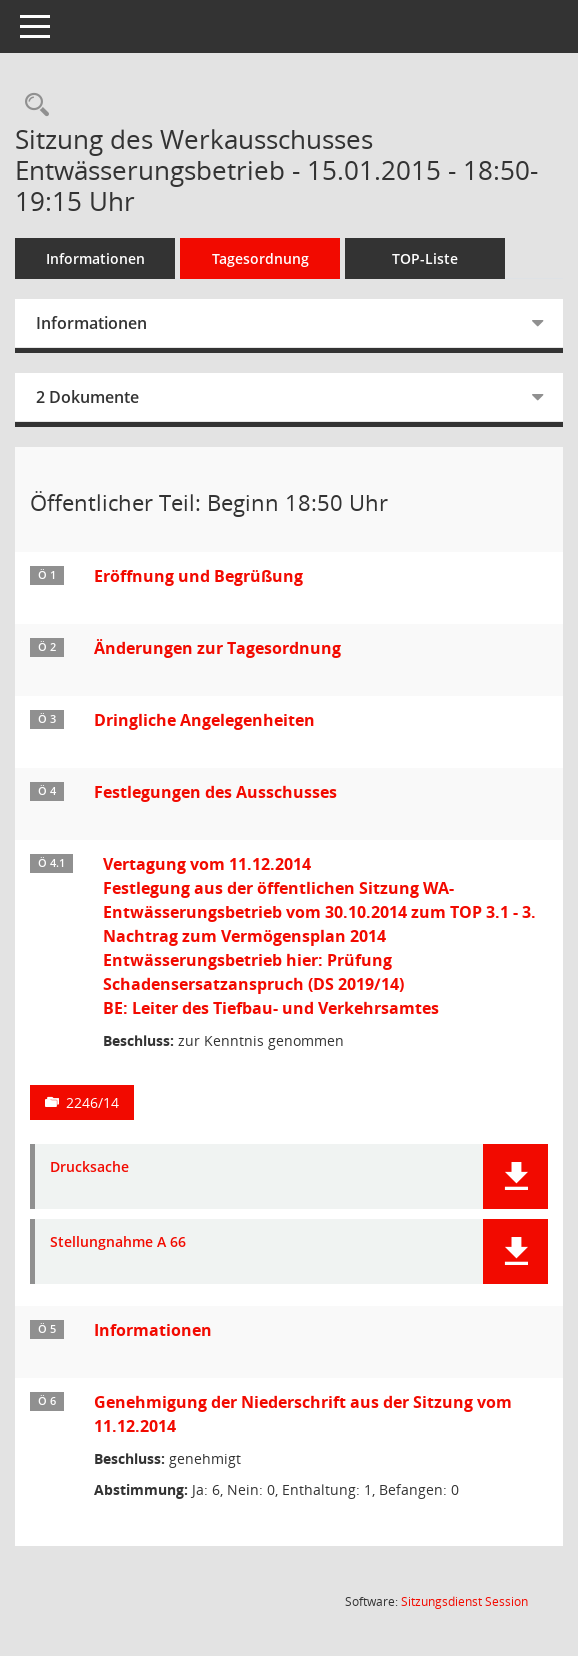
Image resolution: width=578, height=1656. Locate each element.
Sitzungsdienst (464, 1601)
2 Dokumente (87, 397)
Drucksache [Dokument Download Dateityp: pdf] (89, 1167)
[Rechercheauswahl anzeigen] (32, 105)
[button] (515, 1176)
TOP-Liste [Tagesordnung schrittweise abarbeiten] (425, 258)
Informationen (95, 258)
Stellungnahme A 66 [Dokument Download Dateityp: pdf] (118, 1242)
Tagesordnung (260, 258)
